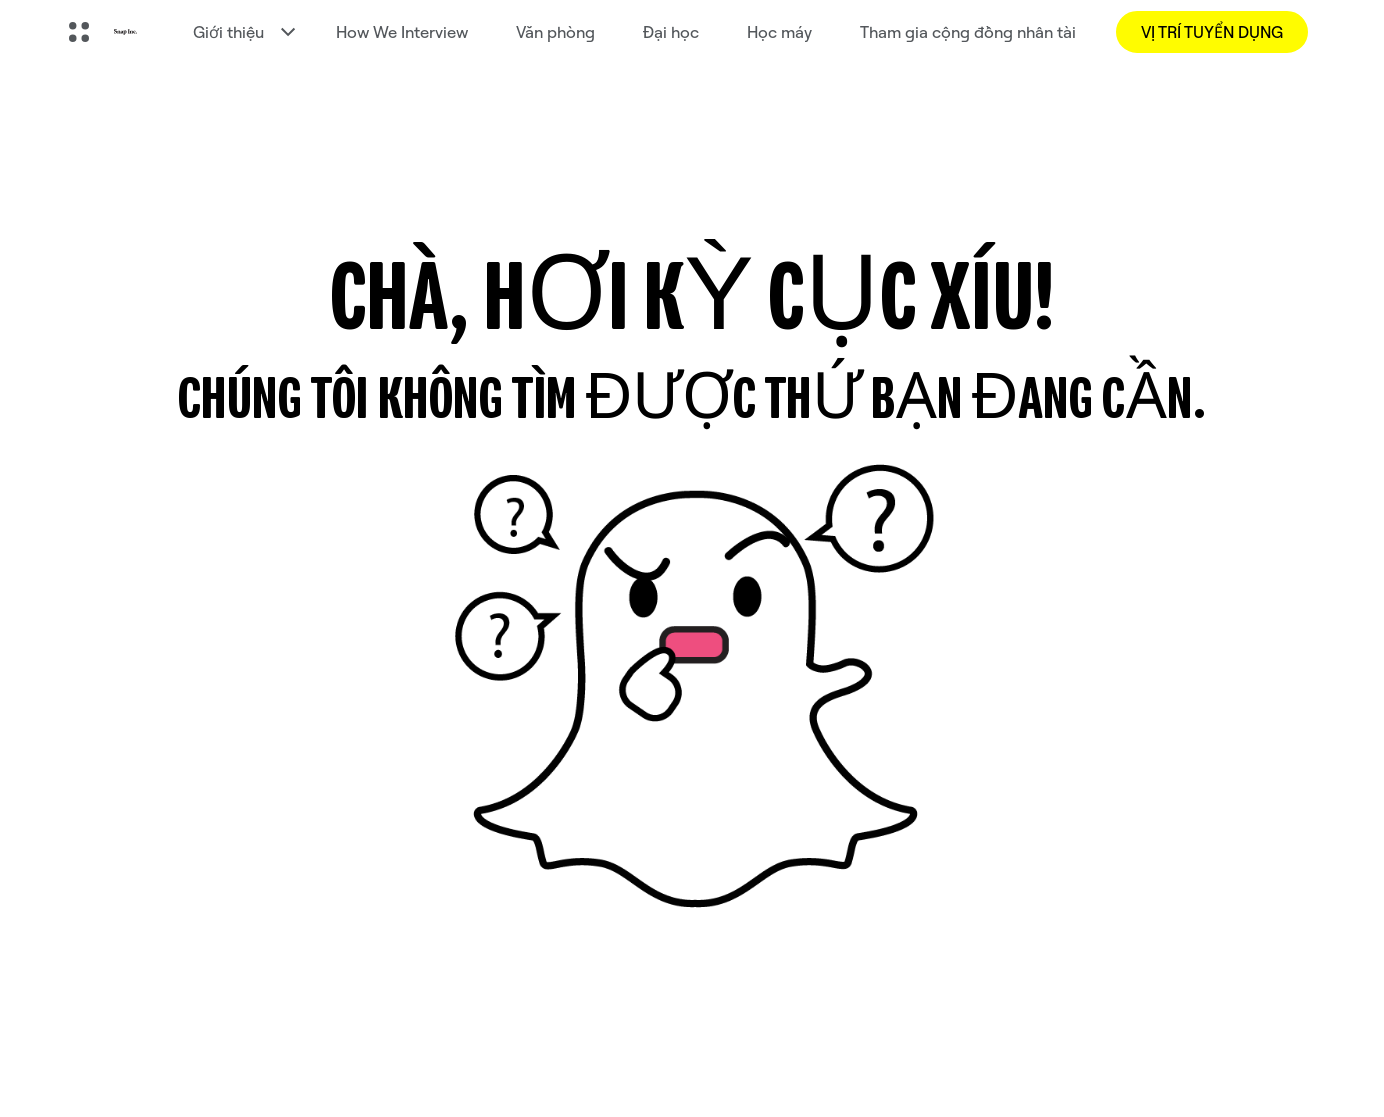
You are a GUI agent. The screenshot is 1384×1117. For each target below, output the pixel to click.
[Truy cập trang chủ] (125, 32)
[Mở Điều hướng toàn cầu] (79, 32)
